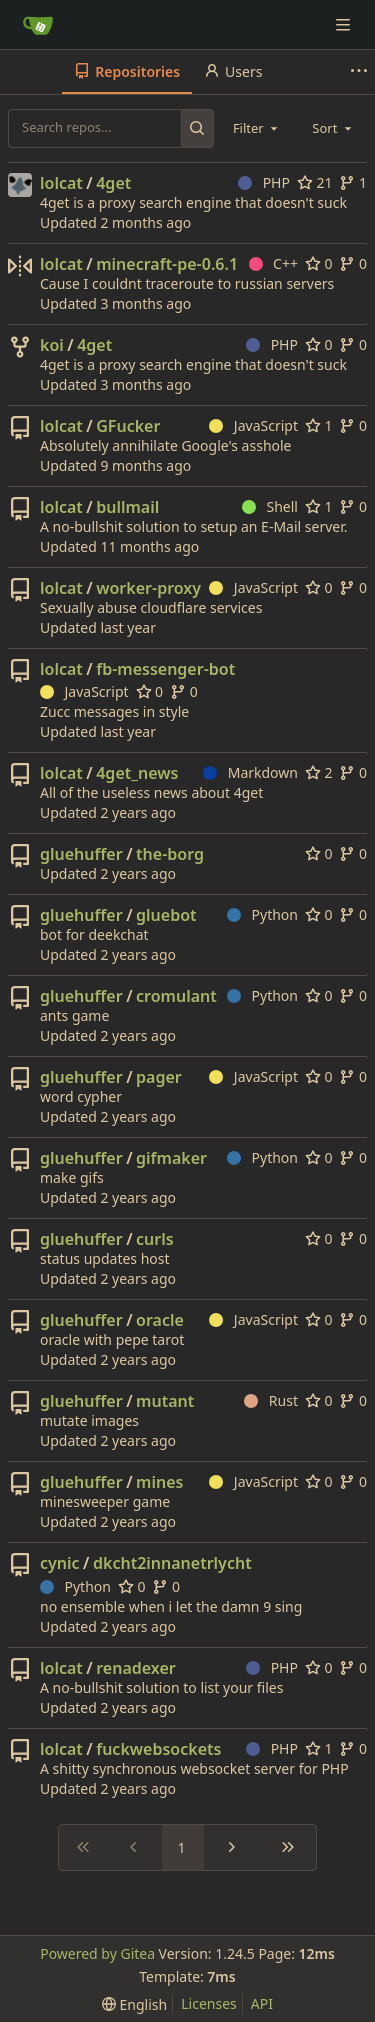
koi (52, 345)
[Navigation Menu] (345, 24)
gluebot (166, 915)
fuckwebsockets (158, 1749)
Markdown (250, 772)
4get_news (137, 773)
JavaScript (253, 425)
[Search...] (197, 128)
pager (159, 1077)
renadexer (136, 1668)
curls (155, 1239)
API (262, 2003)
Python (262, 914)
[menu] (134, 2004)
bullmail (127, 507)
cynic (60, 1563)
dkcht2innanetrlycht (172, 1563)
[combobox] (257, 128)
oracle (160, 1320)
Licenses (209, 2003)
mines (159, 1482)
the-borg (170, 854)
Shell (270, 506)
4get (113, 183)
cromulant (176, 996)
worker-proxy (148, 588)
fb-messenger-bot (165, 669)
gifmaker (171, 1158)
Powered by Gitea (97, 1953)
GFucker (128, 426)
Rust (271, 1400)
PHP (264, 182)
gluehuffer (81, 854)
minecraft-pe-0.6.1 (167, 264)
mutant (165, 1401)
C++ (273, 263)
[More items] (359, 72)
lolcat (61, 183)
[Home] (38, 25)
